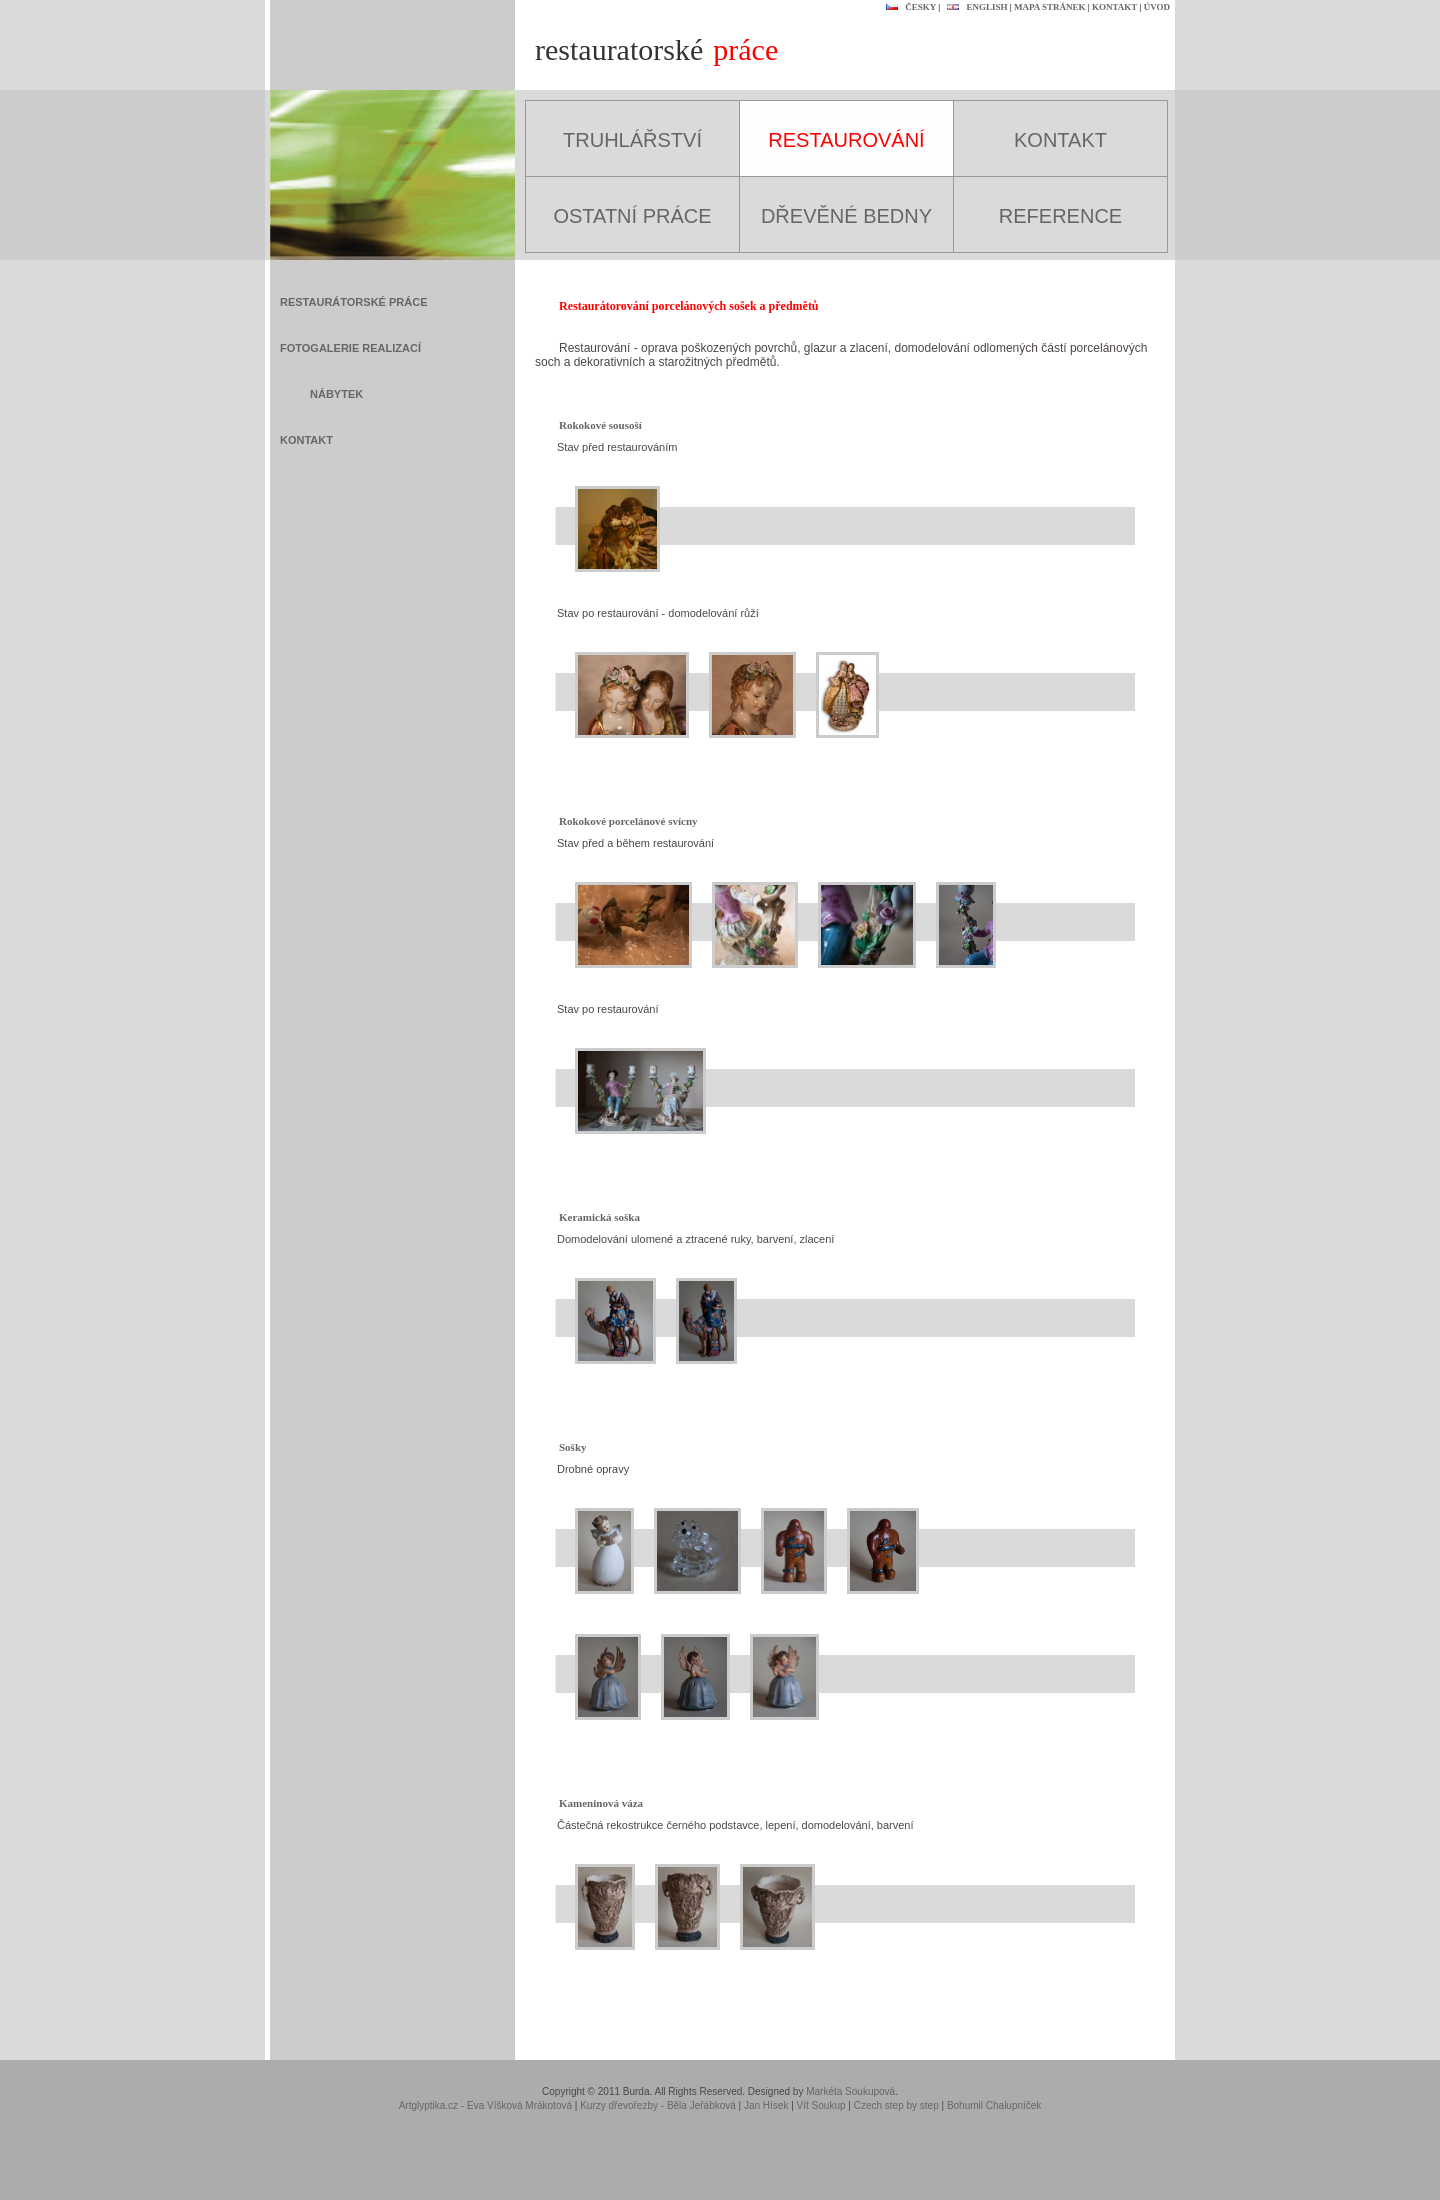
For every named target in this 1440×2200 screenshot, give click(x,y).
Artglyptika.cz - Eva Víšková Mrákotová (485, 2105)
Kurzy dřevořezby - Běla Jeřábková (658, 2105)
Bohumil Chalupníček (994, 2105)
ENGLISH (974, 7)
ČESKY (908, 7)
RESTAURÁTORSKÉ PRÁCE (354, 302)
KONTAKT (1114, 7)
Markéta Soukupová (850, 2091)
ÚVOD (1157, 7)
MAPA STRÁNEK (1050, 7)
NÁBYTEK (336, 394)
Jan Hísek (766, 2105)
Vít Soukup (821, 2105)
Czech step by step (896, 2105)
